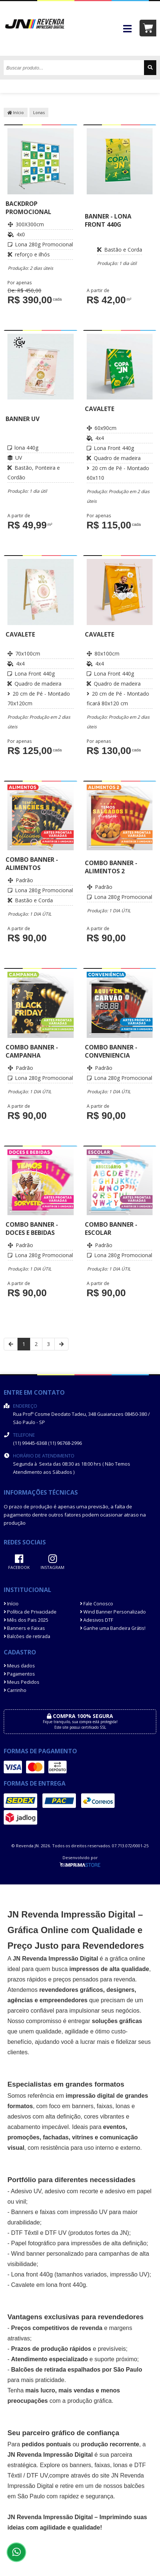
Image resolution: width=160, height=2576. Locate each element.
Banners (22, 2212)
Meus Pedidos (21, 1682)
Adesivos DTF (96, 1620)
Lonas (39, 112)
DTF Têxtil (24, 2233)
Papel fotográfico (33, 2243)
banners (82, 2106)
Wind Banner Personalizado (113, 1612)
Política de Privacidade (30, 1612)
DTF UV (56, 2233)
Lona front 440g (32, 2274)
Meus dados (19, 1666)
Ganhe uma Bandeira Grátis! (112, 1628)
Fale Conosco (96, 1604)
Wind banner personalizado (47, 2253)
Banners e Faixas (24, 1628)
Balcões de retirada (27, 1636)
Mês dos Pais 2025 (26, 1620)
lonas (120, 2465)
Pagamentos (19, 1674)
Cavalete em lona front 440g (48, 2285)
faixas (104, 2106)
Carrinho (15, 1690)
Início (15, 112)
